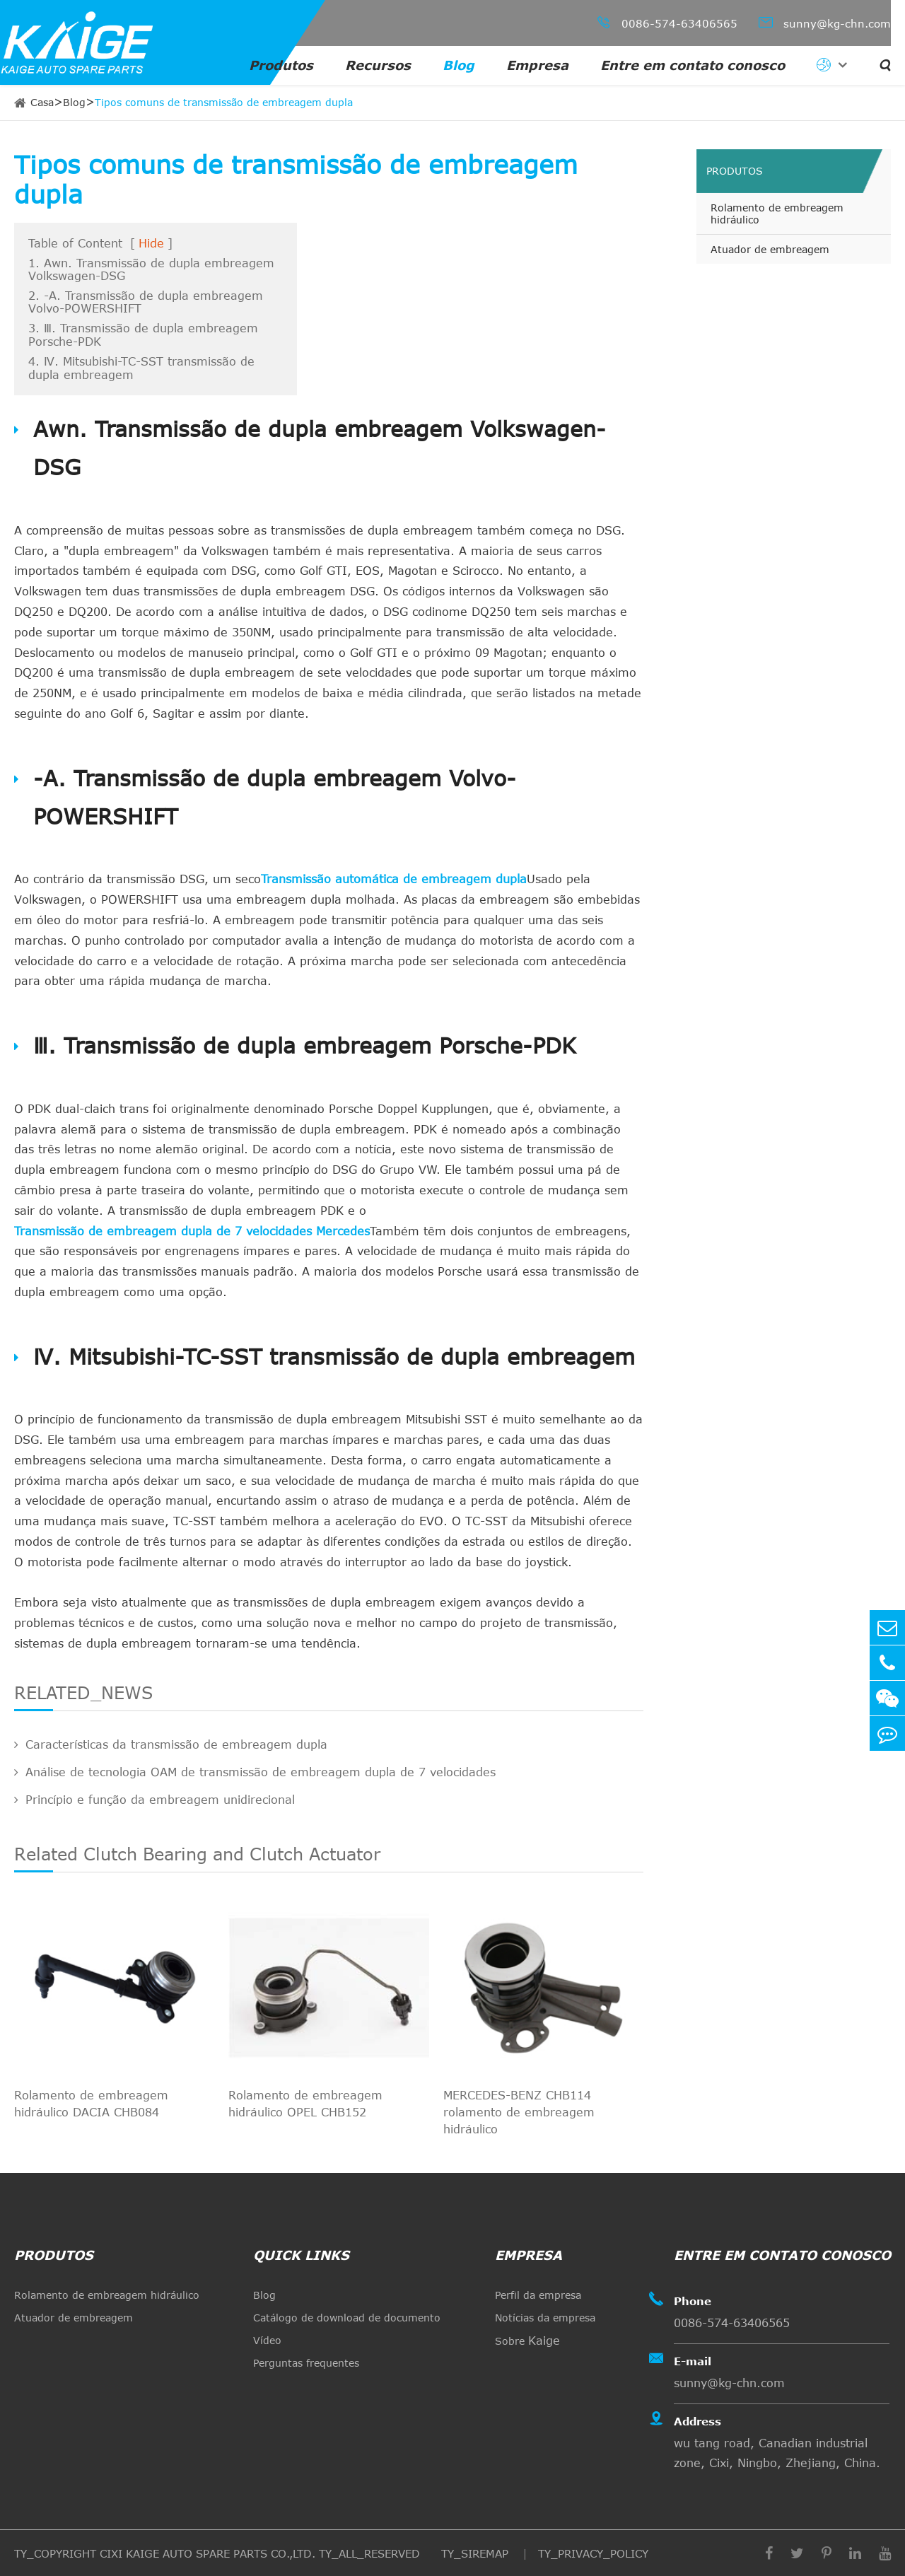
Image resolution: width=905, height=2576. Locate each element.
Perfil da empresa (538, 2295)
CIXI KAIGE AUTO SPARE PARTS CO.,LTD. (207, 2553)
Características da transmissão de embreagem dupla (170, 1744)
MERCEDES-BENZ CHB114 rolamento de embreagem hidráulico (519, 2112)
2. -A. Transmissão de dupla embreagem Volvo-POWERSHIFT (145, 302)
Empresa (537, 65)
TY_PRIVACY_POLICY (593, 2553)
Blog (458, 65)
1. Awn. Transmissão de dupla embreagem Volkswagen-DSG (151, 269)
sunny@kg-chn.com (825, 22)
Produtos (281, 65)
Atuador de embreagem (770, 249)
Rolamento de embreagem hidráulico (777, 214)
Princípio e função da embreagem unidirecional (154, 1799)
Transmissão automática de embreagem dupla (394, 879)
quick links (301, 2255)
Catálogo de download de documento (346, 2318)
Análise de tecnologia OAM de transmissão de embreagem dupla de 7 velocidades (255, 1772)
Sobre (527, 2340)
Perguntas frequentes (306, 2363)
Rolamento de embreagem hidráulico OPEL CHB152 (305, 2104)
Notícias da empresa (545, 2318)
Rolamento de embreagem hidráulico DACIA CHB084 (91, 2104)
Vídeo (267, 2340)
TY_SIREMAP (476, 2553)
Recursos (378, 65)
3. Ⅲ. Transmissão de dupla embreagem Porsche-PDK (143, 335)
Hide (151, 243)
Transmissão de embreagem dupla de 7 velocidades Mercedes (192, 1231)
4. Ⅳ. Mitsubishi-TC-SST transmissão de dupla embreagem (141, 368)
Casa (42, 102)
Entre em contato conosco (692, 65)
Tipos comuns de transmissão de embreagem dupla (224, 102)
